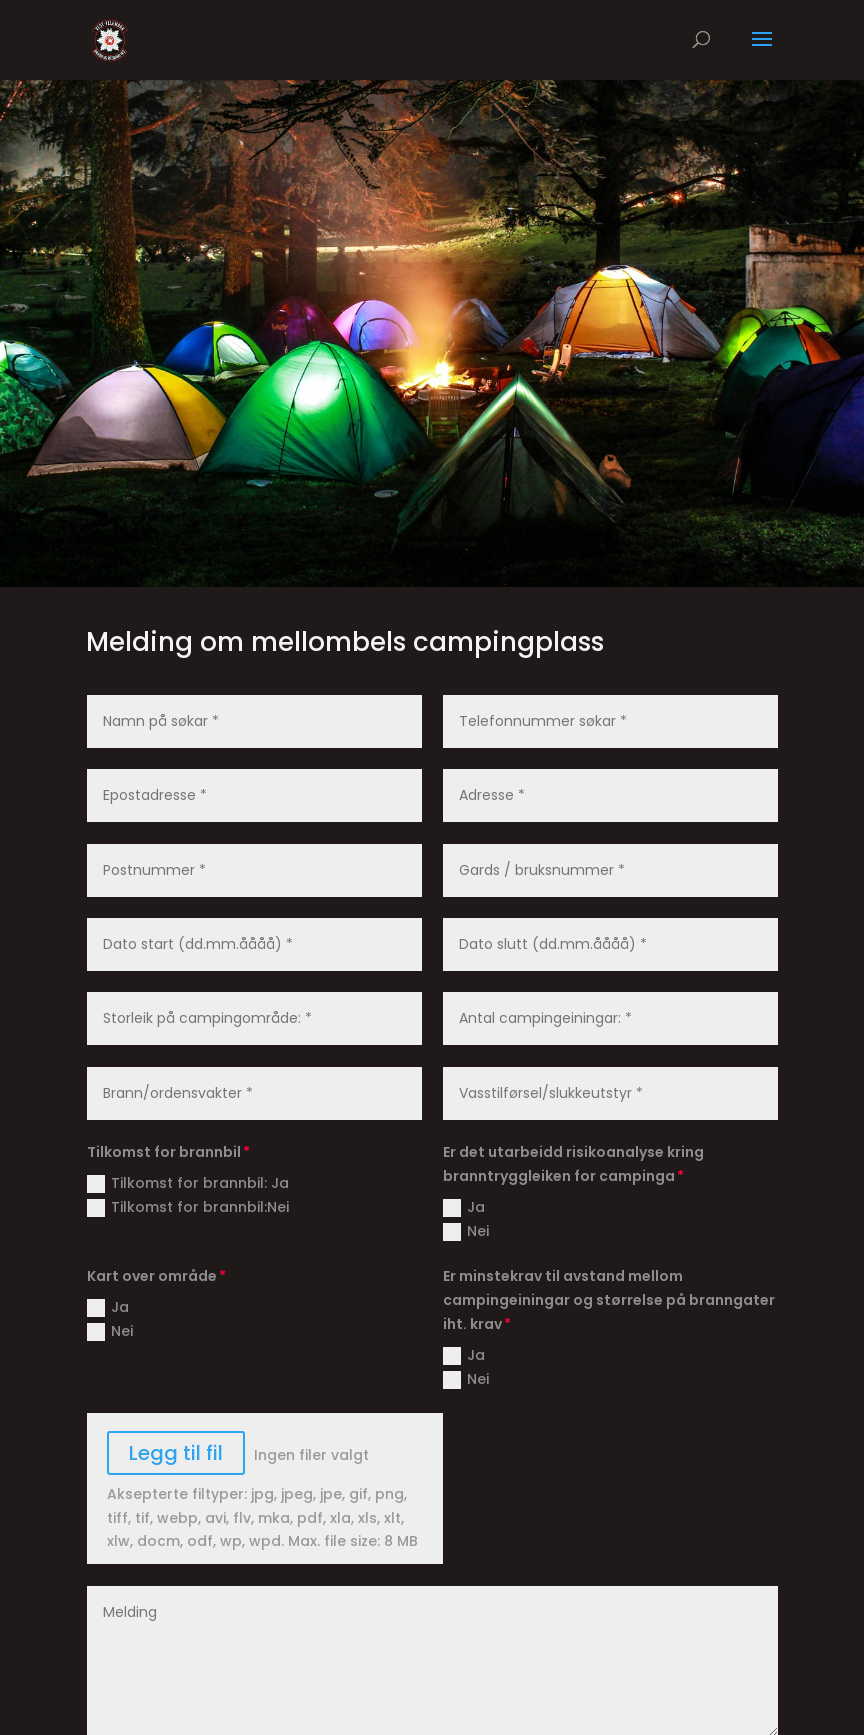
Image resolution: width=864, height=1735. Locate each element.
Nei (466, 1231)
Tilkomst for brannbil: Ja (188, 1183)
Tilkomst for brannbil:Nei (188, 1207)
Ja (464, 1207)
